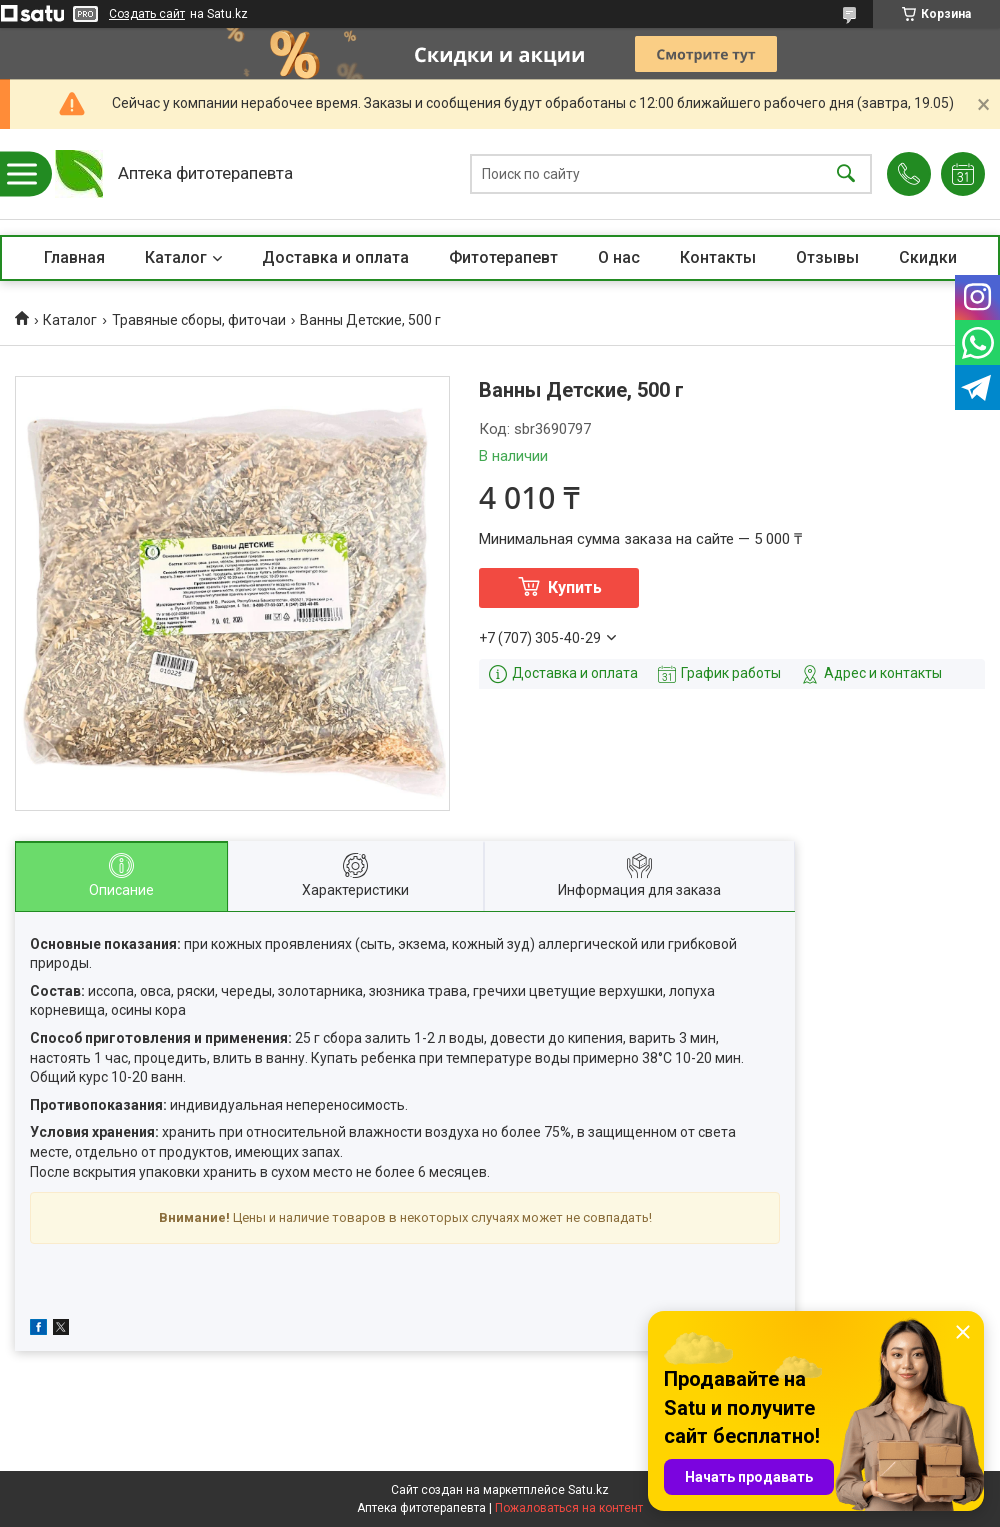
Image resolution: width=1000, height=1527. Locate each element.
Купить (575, 587)
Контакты (718, 257)
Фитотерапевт (503, 257)
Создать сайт (147, 14)
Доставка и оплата (335, 257)
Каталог (176, 257)
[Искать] (846, 174)
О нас (619, 257)
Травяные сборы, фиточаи (199, 320)
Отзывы (827, 257)
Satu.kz (588, 1490)
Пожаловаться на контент (569, 1508)
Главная (74, 257)
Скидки (928, 257)
